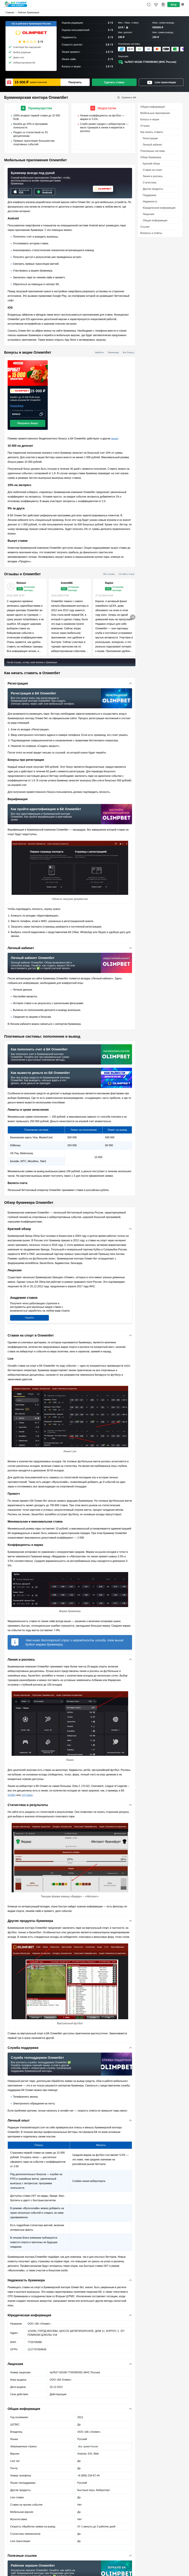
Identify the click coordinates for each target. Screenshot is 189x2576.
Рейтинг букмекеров (28, 12)
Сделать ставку (114, 82)
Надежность (150, 201)
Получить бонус (27, 423)
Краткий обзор (151, 163)
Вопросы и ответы (151, 233)
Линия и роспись (153, 176)
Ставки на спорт (152, 170)
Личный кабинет (152, 144)
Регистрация (150, 138)
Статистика (149, 182)
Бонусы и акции (149, 119)
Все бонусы (128, 352)
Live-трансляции (161, 82)
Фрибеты (99, 352)
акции (114, 438)
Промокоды (113, 352)
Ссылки (144, 226)
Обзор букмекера (150, 157)
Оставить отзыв (126, 574)
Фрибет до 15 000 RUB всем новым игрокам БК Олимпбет (25, 398)
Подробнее (16, 405)
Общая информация (152, 106)
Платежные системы (152, 151)
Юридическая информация (159, 207)
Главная (10, 12)
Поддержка (149, 195)
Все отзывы (109, 574)
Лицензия (148, 214)
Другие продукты (153, 188)
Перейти (29, 1317)
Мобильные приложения (155, 113)
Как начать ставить (151, 132)
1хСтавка (27, 1795)
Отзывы (145, 125)
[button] (132, 617)
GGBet (12, 1795)
